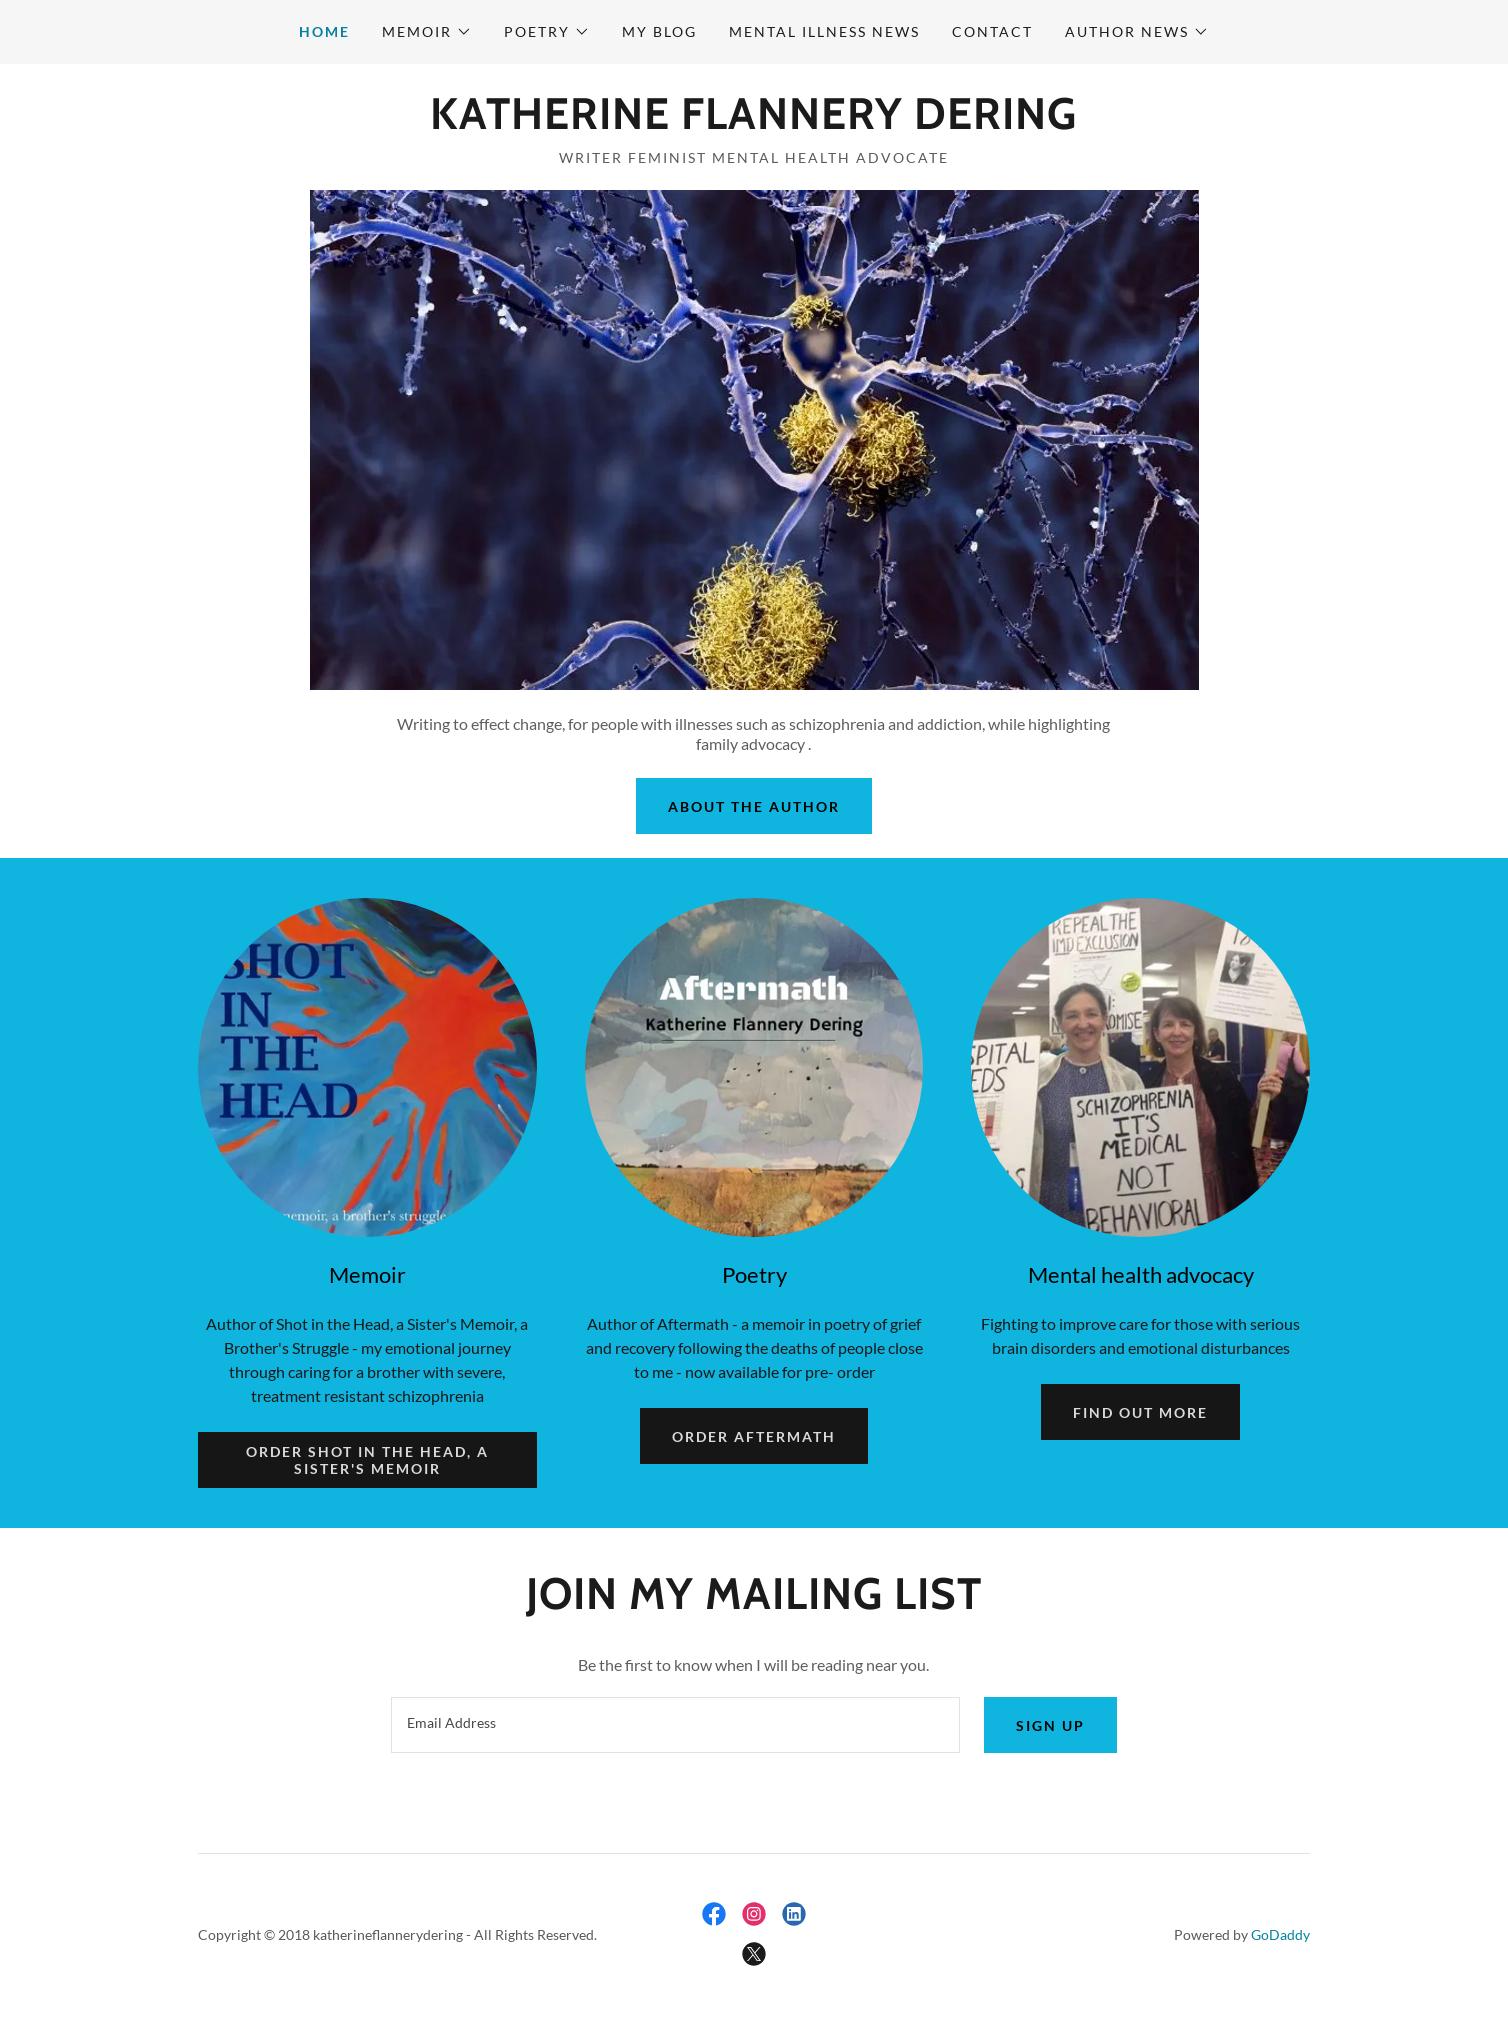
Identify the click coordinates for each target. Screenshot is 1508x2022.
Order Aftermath (754, 1436)
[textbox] (675, 1725)
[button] (427, 32)
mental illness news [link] (824, 31)
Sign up (1050, 1725)
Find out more (1140, 1412)
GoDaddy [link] (1280, 1934)
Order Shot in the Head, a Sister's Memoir (367, 1460)
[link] (753, 122)
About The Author (754, 806)
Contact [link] (992, 31)
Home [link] (324, 31)
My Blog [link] (659, 31)
